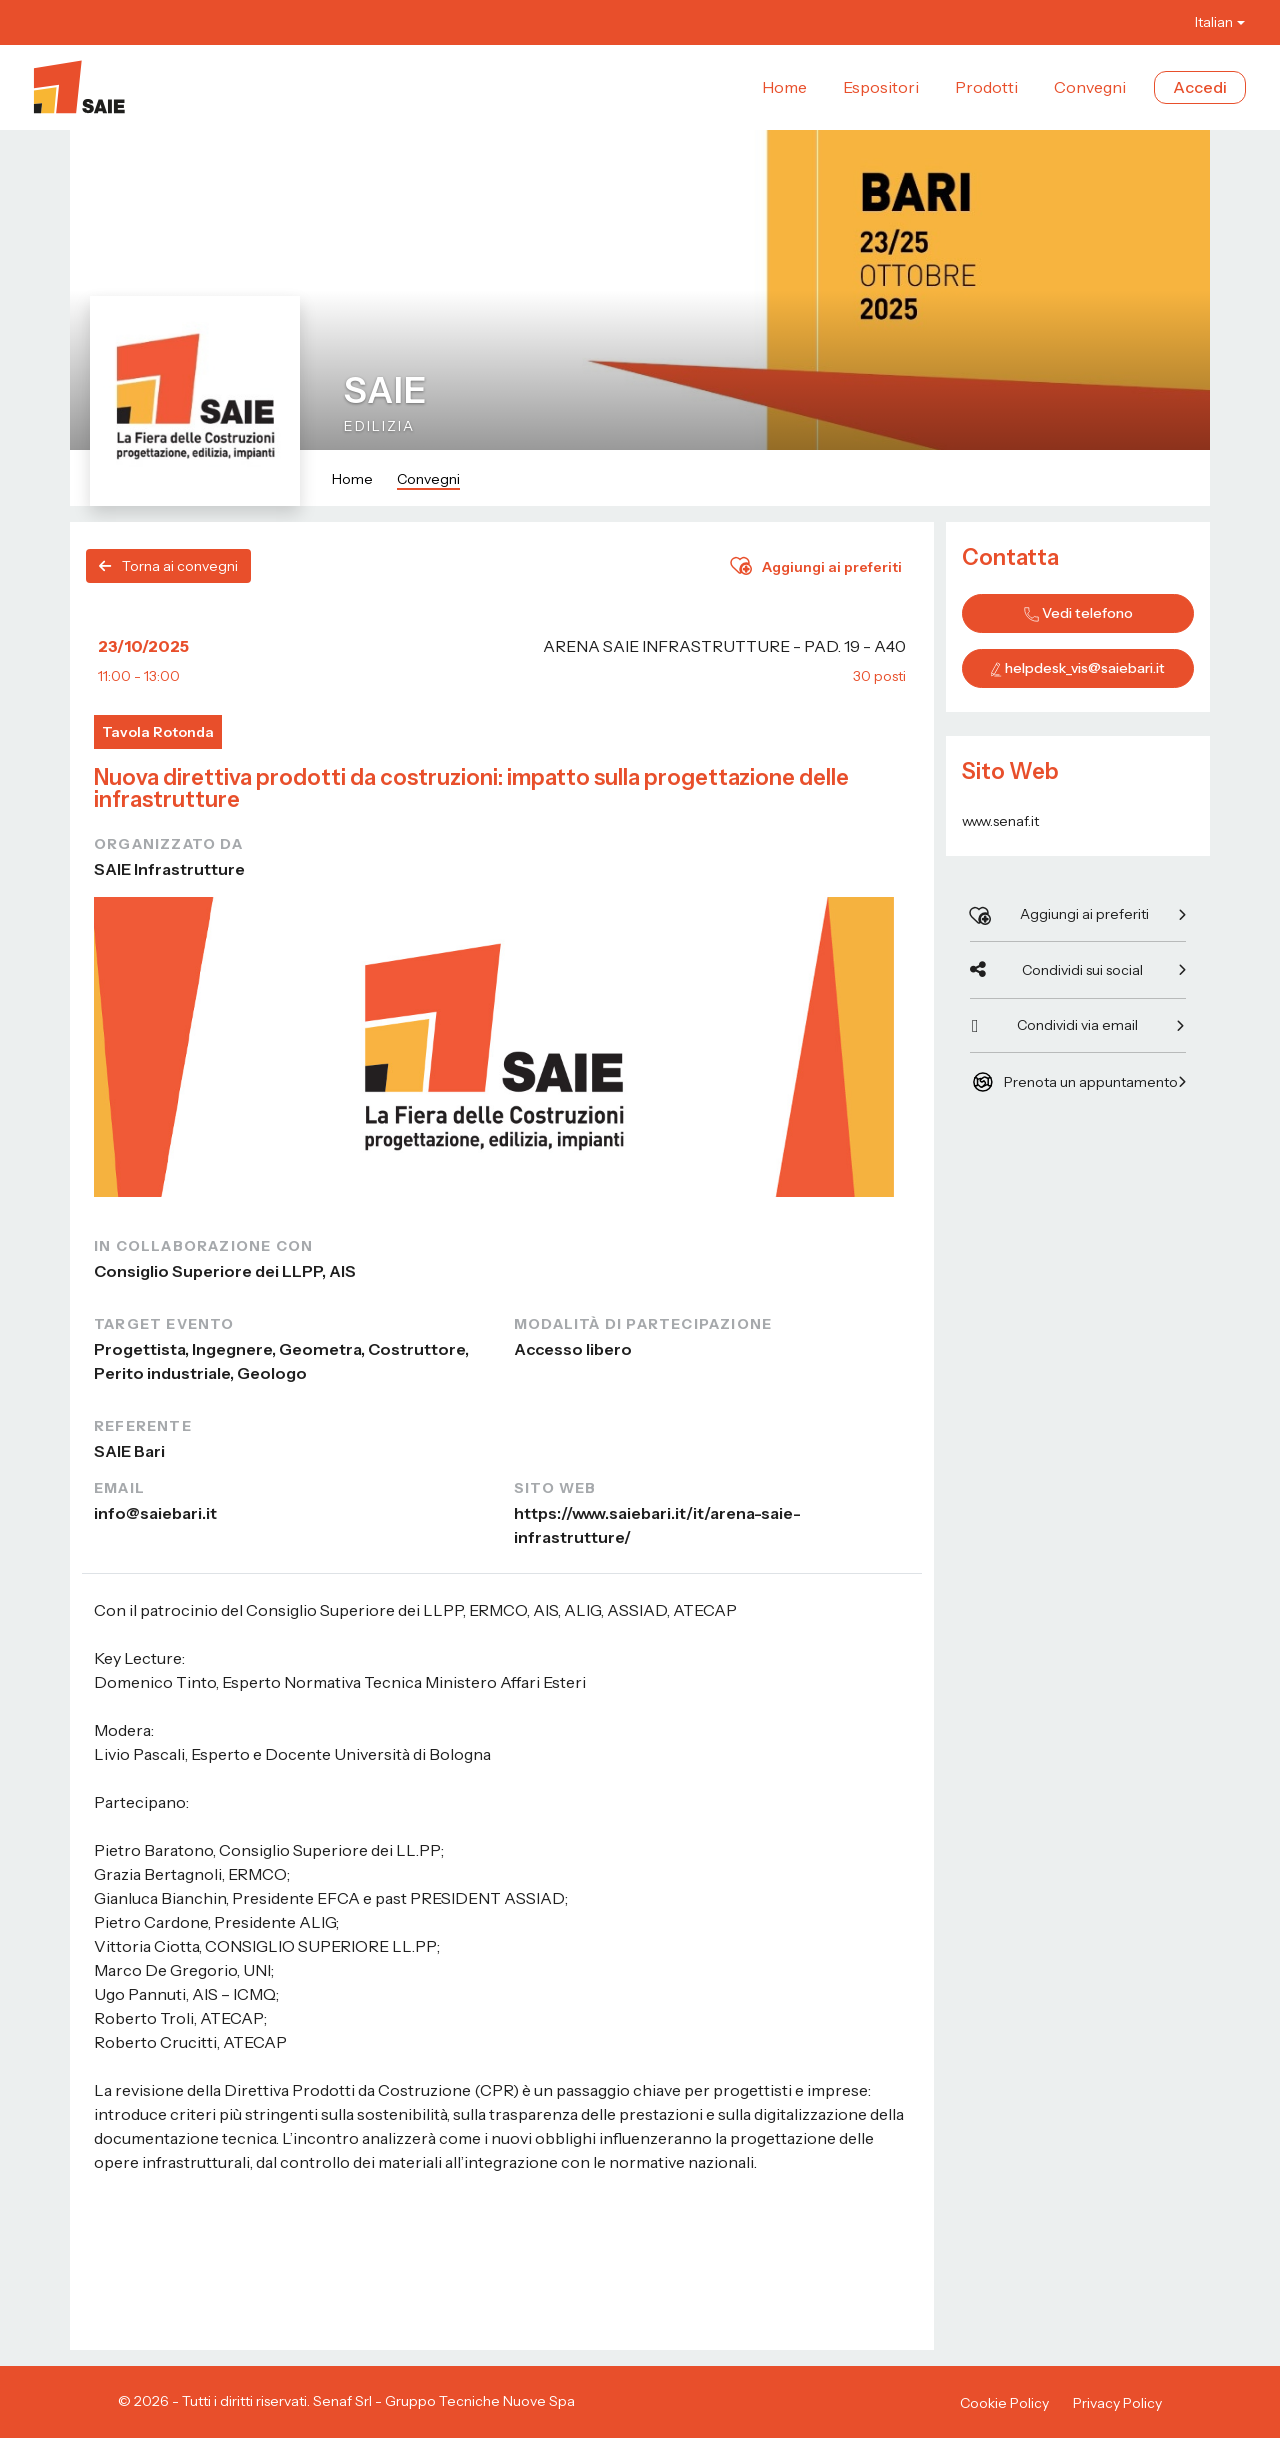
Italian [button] (1214, 22)
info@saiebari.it (155, 1513)
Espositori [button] (881, 87)
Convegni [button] (1090, 87)
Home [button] (784, 87)
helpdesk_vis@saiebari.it (1085, 668)
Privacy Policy (1117, 2403)
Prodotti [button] (986, 87)
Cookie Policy (1004, 2403)
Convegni (428, 479)
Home (352, 479)
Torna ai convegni (168, 566)
